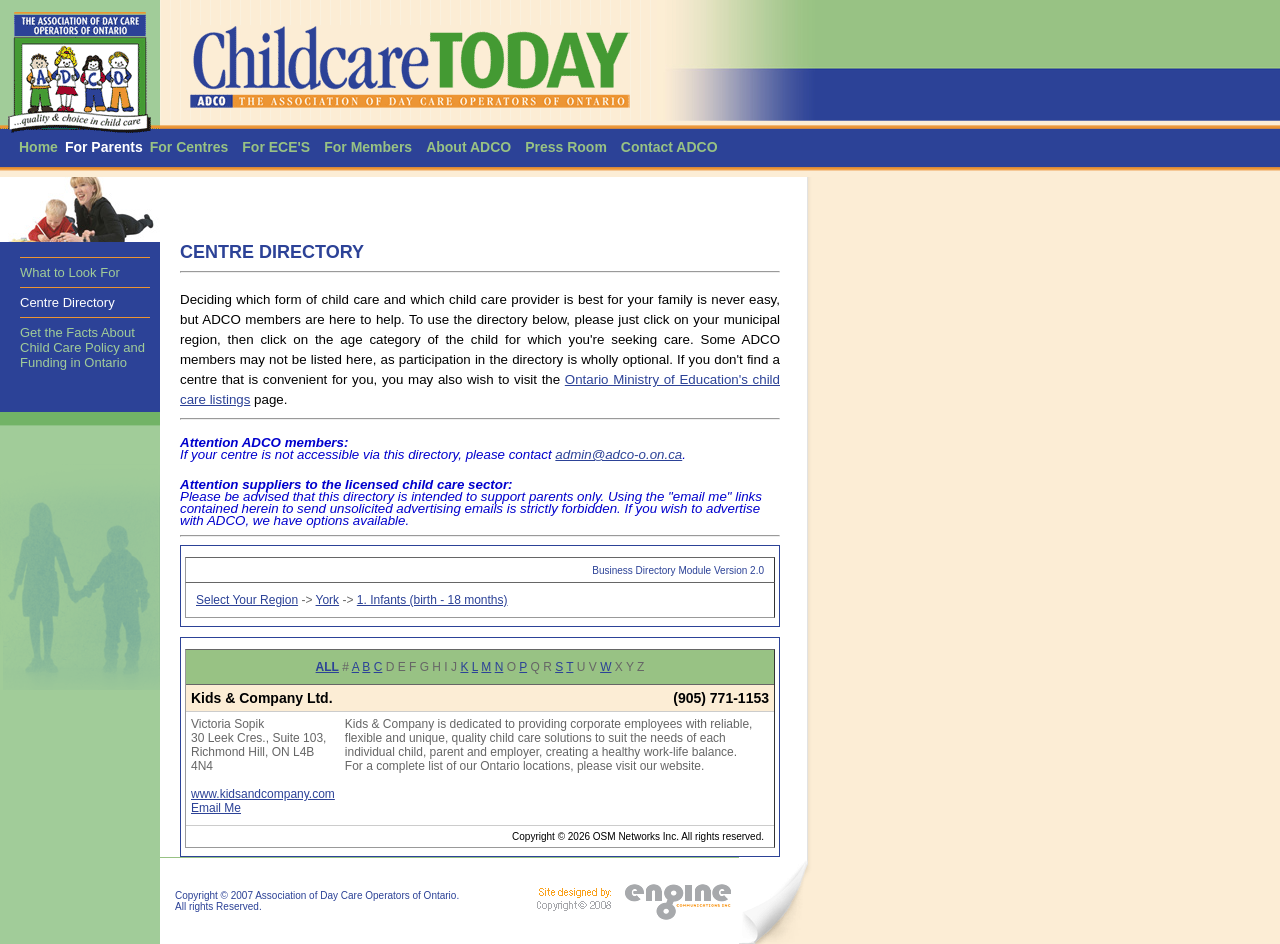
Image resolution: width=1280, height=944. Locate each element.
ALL (327, 667)
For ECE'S (276, 147)
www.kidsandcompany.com (263, 794)
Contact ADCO (669, 147)
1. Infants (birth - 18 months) (432, 600)
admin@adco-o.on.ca (618, 454)
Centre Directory (67, 302)
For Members (368, 147)
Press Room (566, 147)
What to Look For (70, 272)
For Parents (104, 147)
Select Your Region (247, 600)
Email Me (216, 808)
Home (38, 147)
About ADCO (468, 147)
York (328, 600)
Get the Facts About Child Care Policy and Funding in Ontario (82, 347)
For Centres (189, 147)
